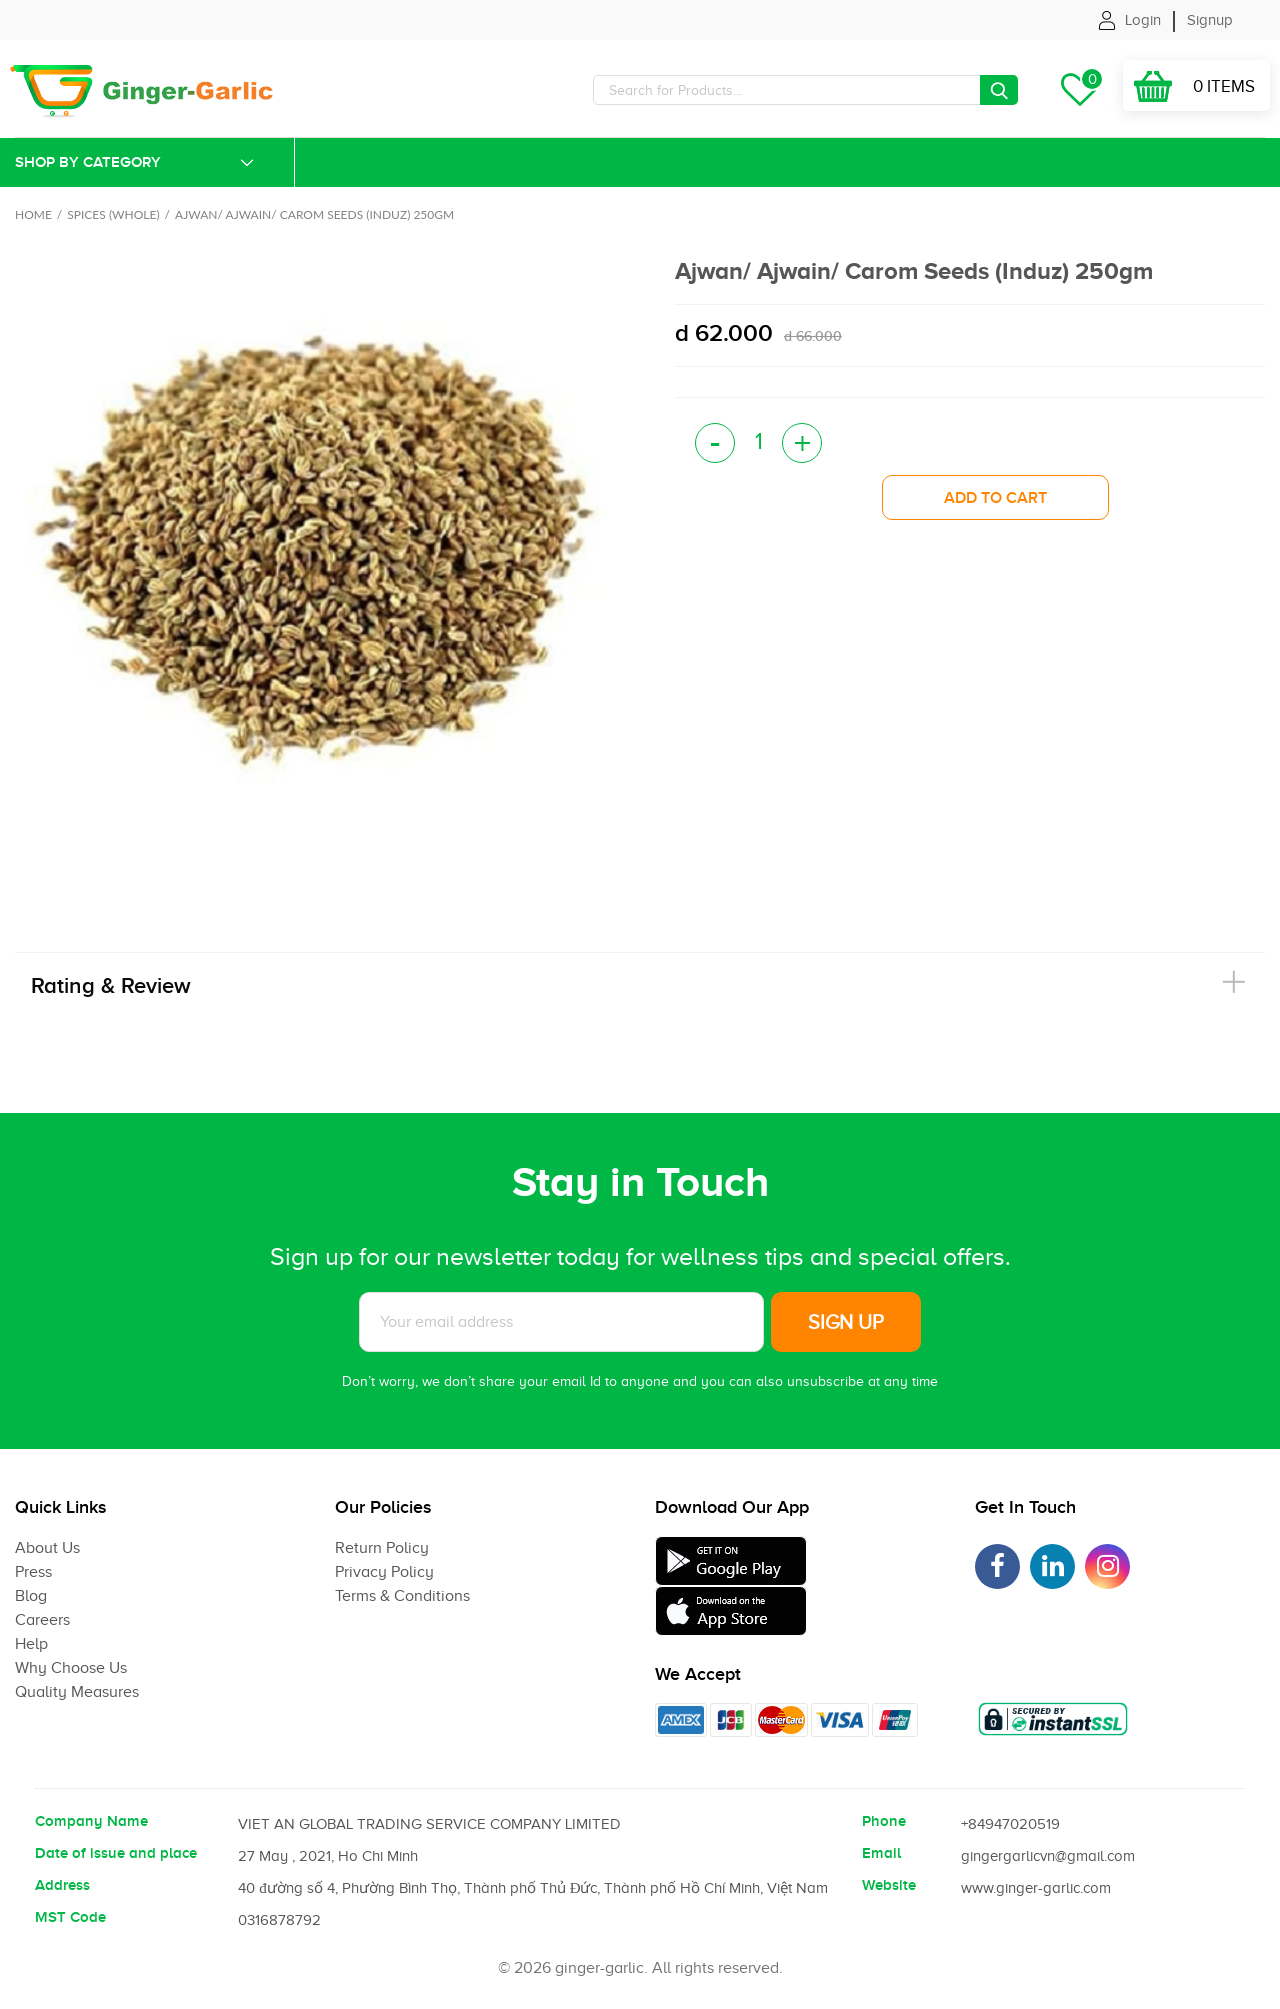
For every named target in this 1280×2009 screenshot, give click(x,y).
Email (881, 1853)
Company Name (91, 1821)
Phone (884, 1821)
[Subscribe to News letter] (561, 1322)
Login (1143, 20)
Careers (42, 1620)
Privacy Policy (384, 1572)
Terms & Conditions (402, 1596)
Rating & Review (111, 985)
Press (33, 1572)
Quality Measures (77, 1692)
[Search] (805, 90)
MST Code (70, 1917)
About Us (47, 1548)
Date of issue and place (116, 1853)
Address (62, 1885)
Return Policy (382, 1548)
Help (31, 1644)
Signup (1210, 20)
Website (889, 1885)
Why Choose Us (71, 1668)
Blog (31, 1596)
